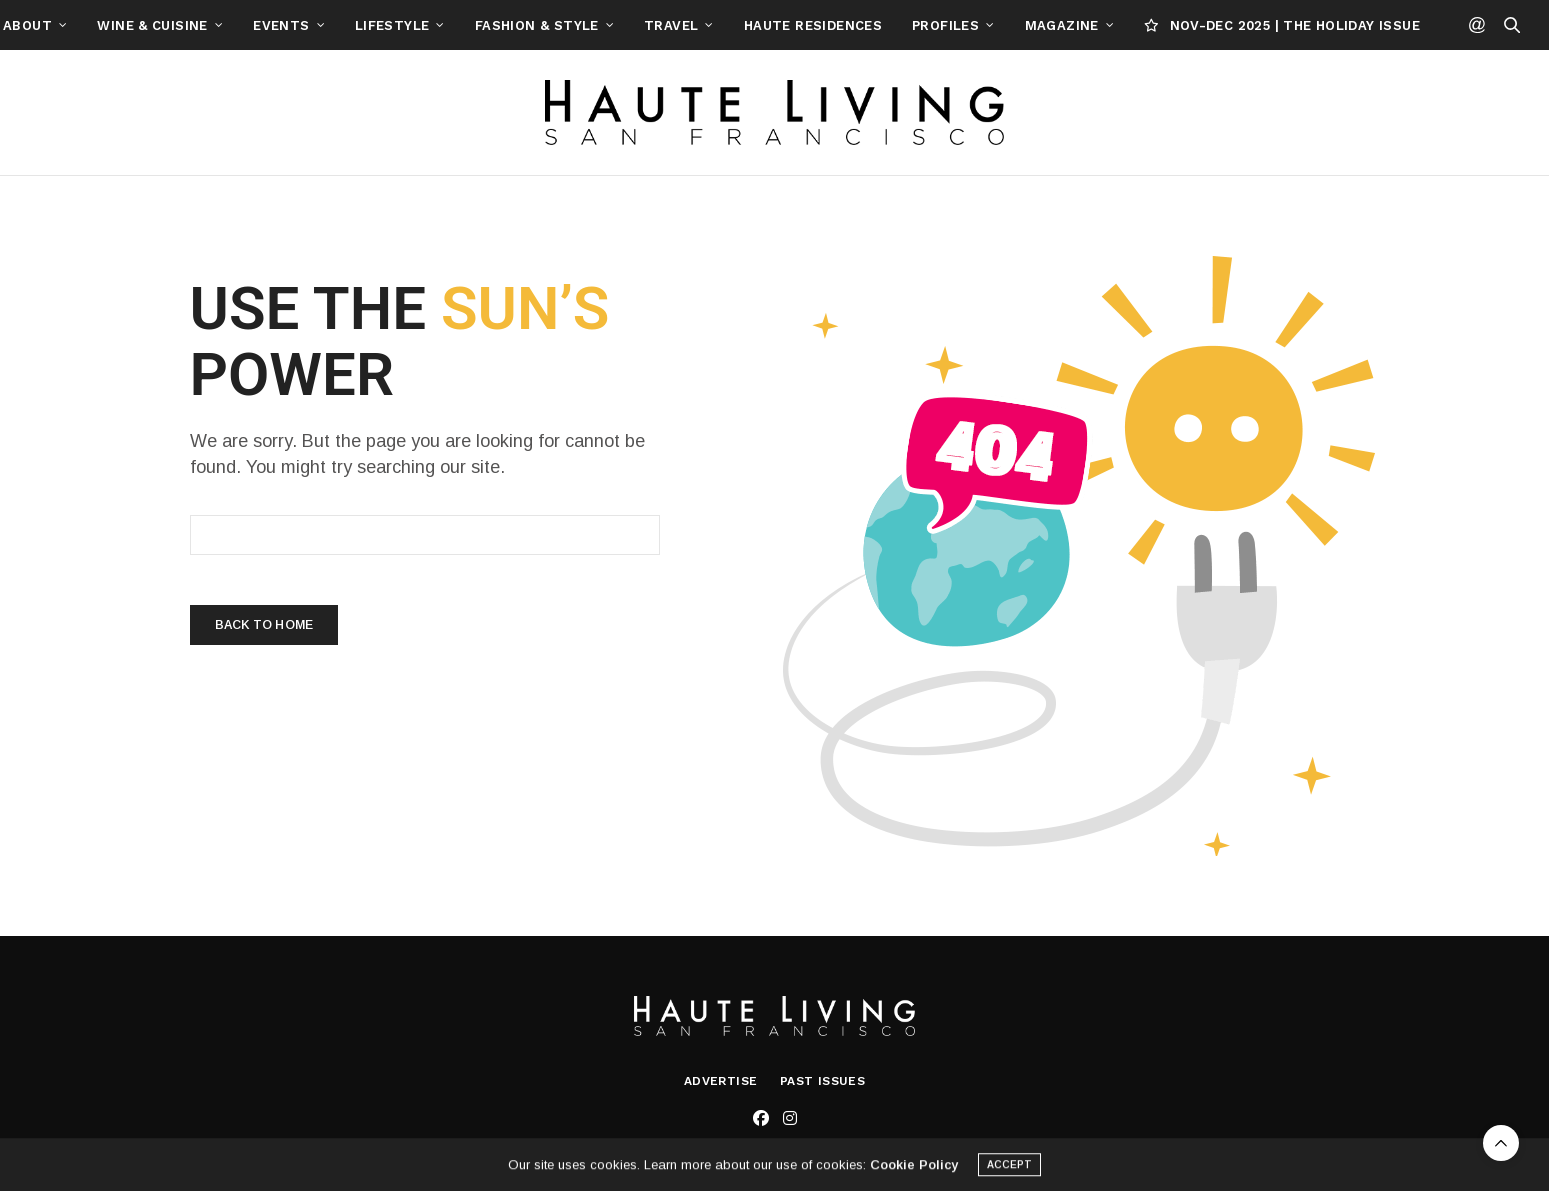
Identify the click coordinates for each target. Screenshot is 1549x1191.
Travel (763, 25)
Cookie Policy (914, 1168)
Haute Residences (905, 25)
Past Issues (822, 1081)
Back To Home (264, 625)
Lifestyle (484, 25)
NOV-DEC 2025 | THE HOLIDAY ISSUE (1374, 25)
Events (373, 25)
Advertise (721, 1081)
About (119, 25)
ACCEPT (1010, 1168)
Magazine (1154, 25)
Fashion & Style (629, 25)
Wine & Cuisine (244, 25)
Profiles (1037, 25)
